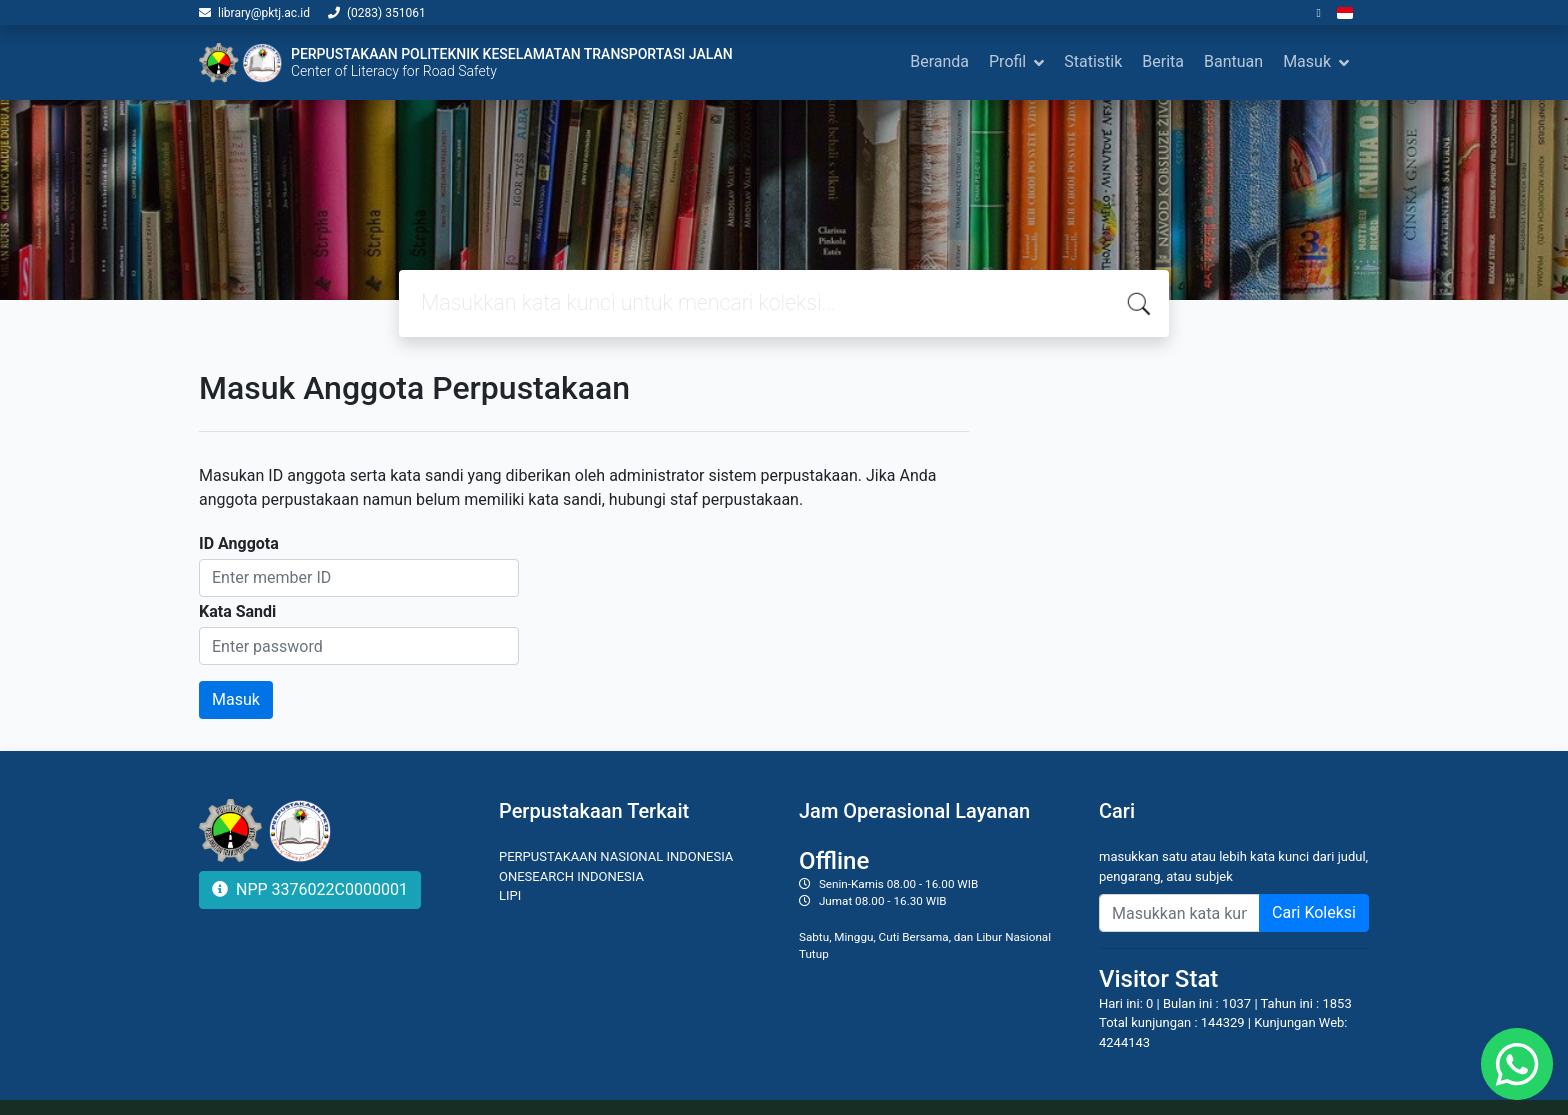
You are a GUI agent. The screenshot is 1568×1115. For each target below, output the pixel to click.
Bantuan (1233, 61)
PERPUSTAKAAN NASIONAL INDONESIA (616, 856)
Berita (1163, 61)
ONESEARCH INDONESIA (571, 876)
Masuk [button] (1307, 61)
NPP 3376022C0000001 (310, 889)
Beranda (939, 61)
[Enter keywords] (1179, 913)
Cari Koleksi (1314, 912)
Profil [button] (1007, 61)
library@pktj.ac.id (264, 13)
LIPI (510, 895)
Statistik (1093, 61)
